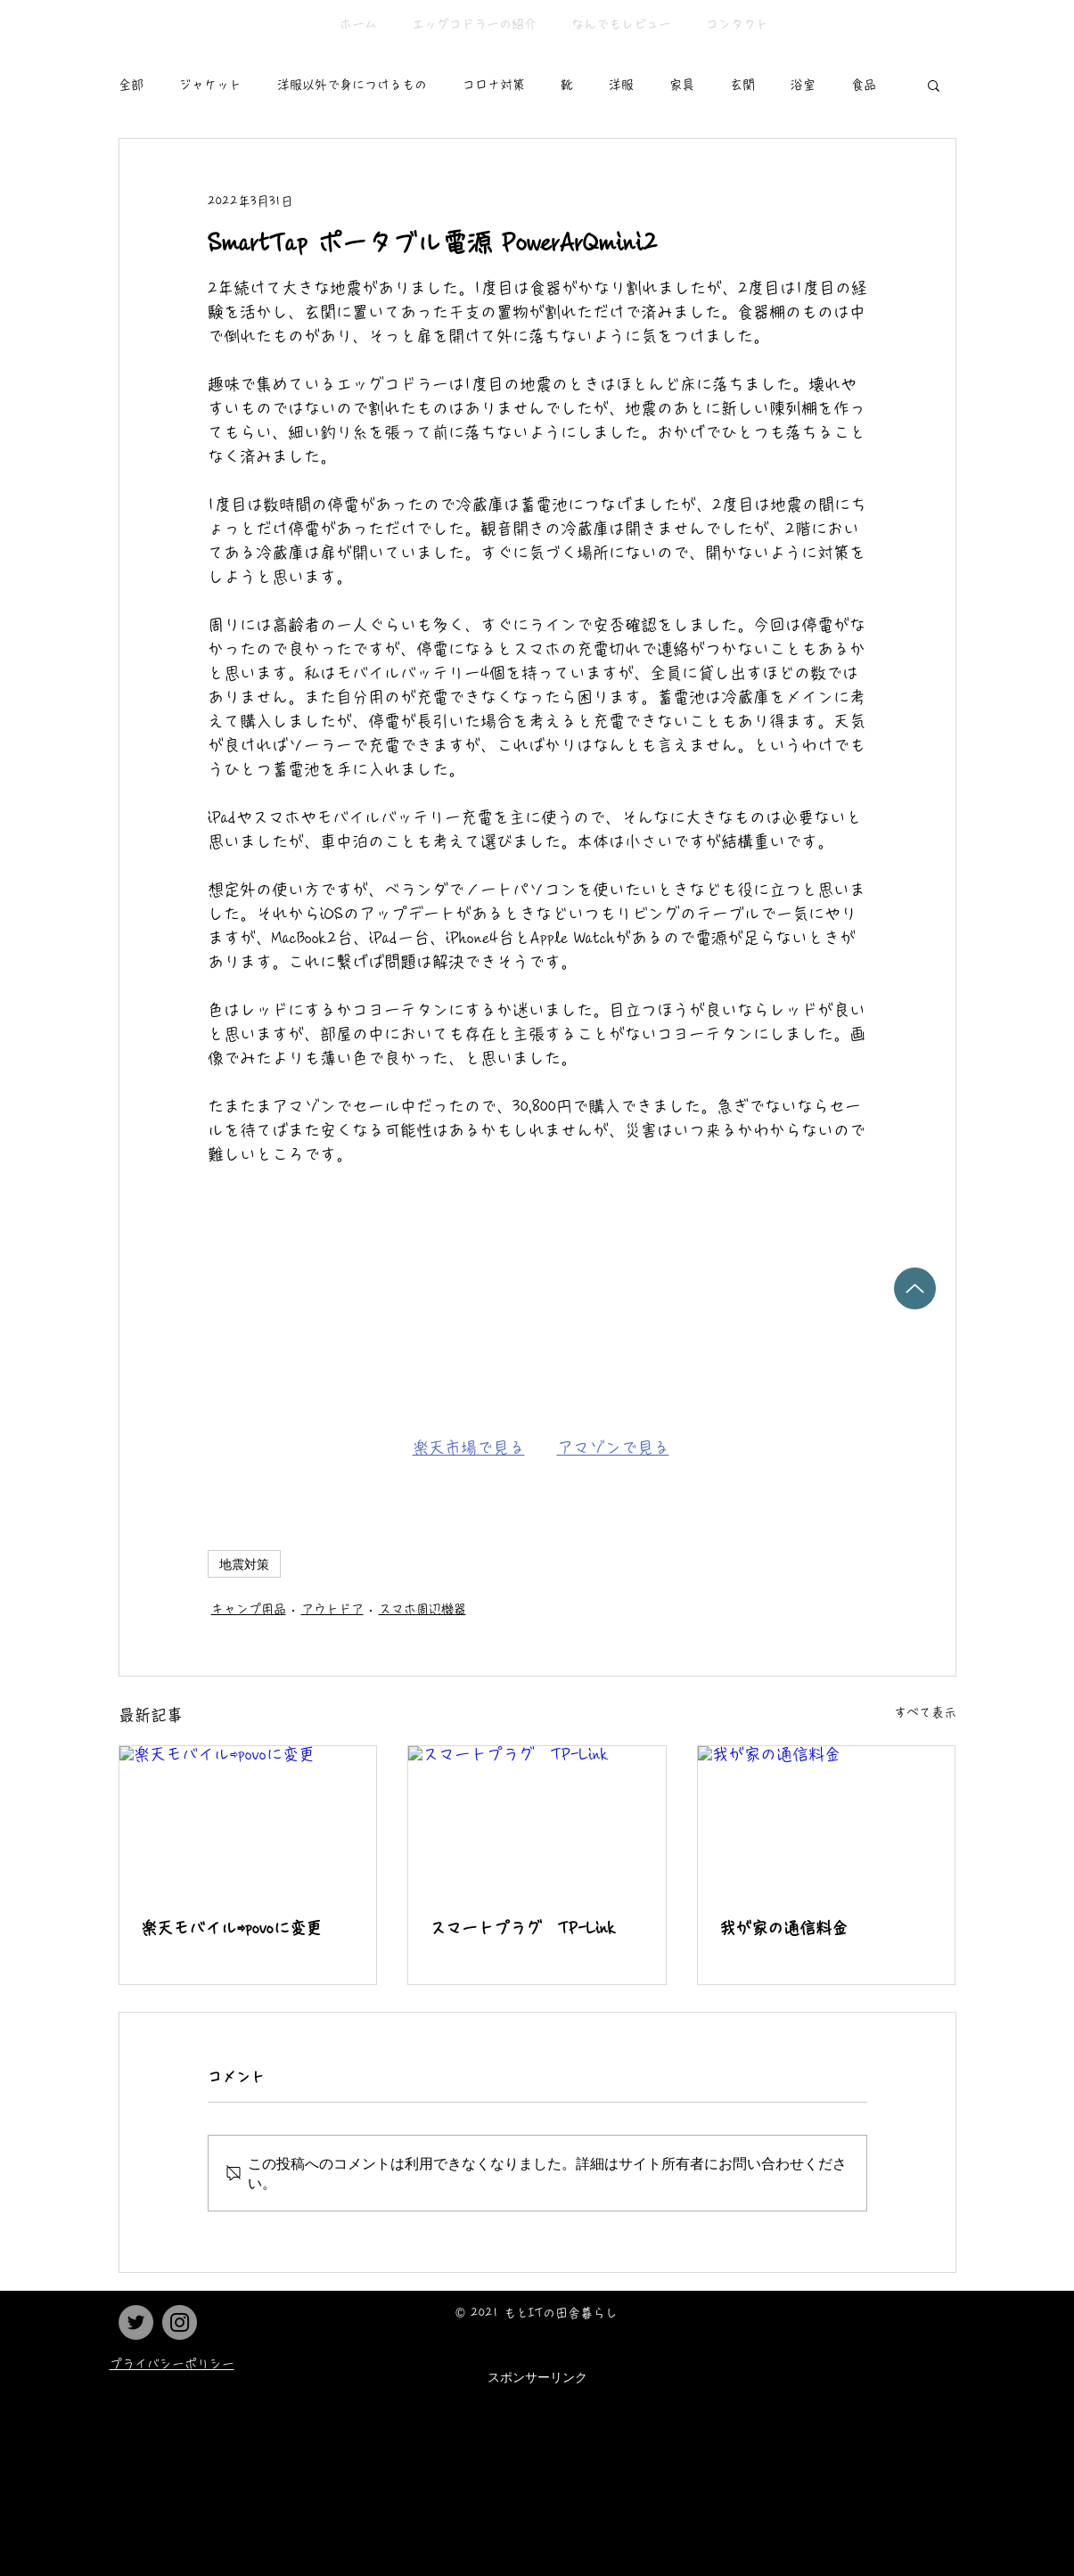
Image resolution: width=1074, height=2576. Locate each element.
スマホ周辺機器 (422, 1609)
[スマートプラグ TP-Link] (537, 1818)
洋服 (621, 84)
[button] (933, 85)
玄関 (742, 84)
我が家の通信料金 (783, 1928)
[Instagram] (179, 2322)
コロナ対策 (494, 84)
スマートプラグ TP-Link (523, 1928)
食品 (863, 84)
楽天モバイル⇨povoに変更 (231, 1928)
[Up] (915, 1288)
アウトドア (332, 1609)
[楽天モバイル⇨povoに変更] (248, 1818)
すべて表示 (925, 1712)
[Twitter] (136, 2322)
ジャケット (210, 84)
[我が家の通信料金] (826, 1818)
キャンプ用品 (248, 1609)
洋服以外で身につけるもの (352, 84)
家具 (681, 84)
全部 (131, 84)
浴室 (803, 84)
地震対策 (244, 1563)
